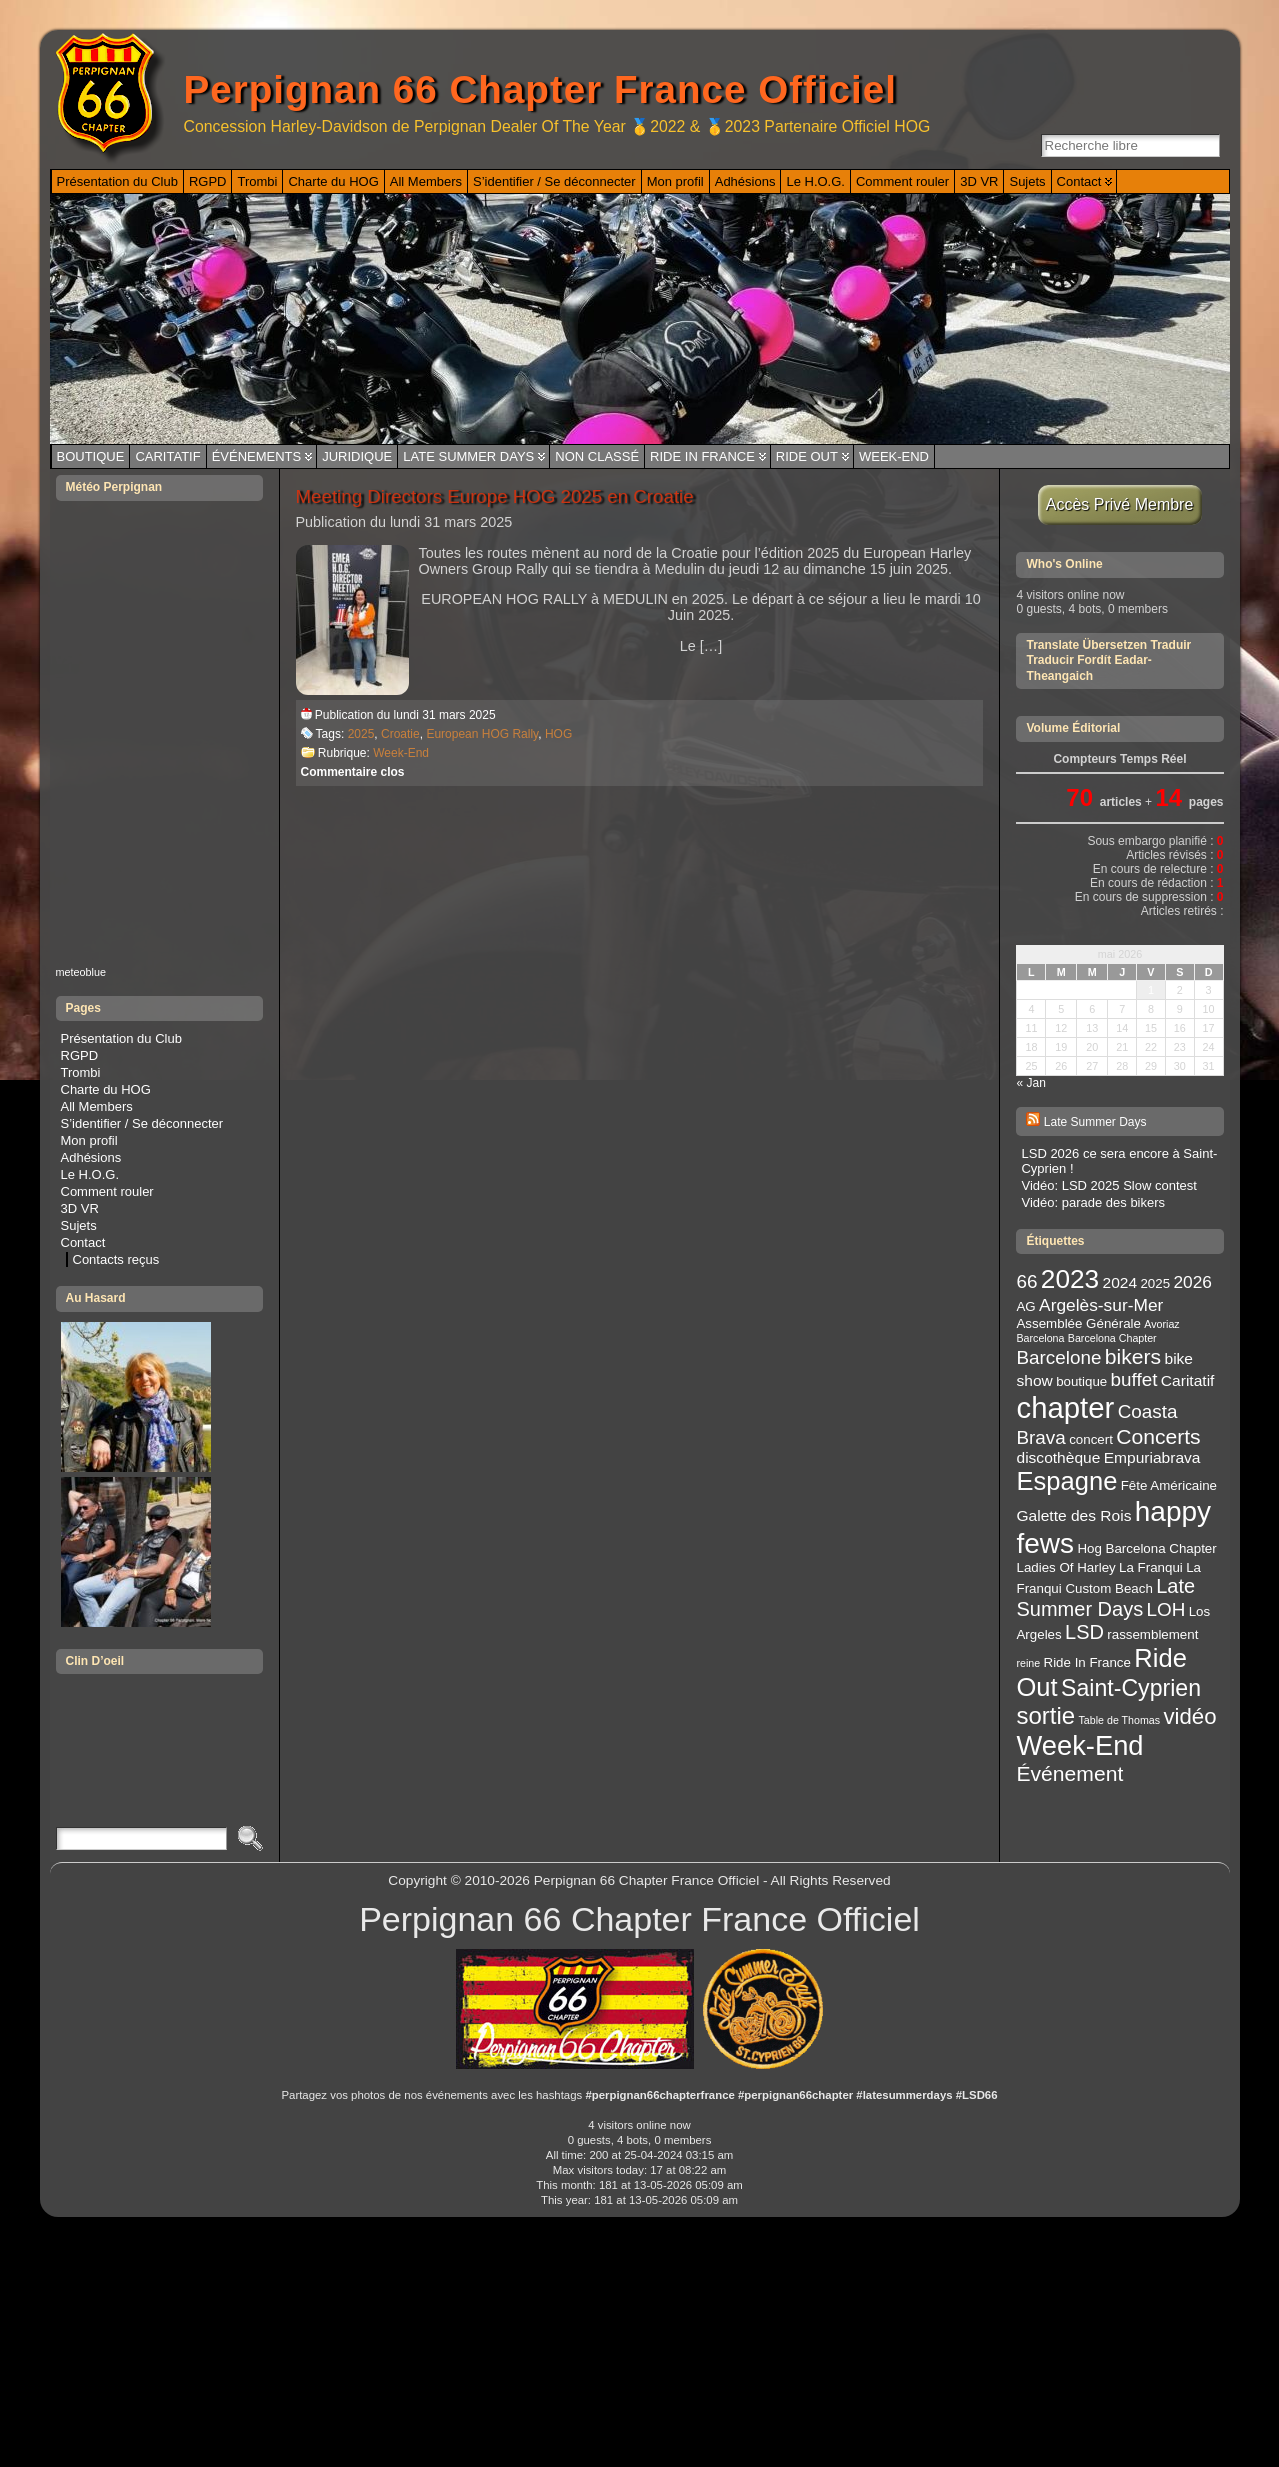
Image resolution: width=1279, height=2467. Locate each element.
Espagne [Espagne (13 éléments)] (1066, 1481)
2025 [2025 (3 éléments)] (1155, 1283)
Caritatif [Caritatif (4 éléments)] (1188, 1380)
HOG (558, 734)
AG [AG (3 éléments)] (1025, 1306)
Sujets (79, 1225)
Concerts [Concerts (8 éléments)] (1158, 1436)
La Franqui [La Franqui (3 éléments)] (1151, 1567)
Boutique (91, 456)
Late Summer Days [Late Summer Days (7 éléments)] (1105, 1597)
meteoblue (81, 972)
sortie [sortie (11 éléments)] (1045, 1715)
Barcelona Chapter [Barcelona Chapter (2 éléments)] (1112, 1338)
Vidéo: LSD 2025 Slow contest (1108, 1185)
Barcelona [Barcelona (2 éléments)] (1040, 1338)
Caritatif (167, 456)
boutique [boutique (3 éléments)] (1081, 1381)
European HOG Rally (482, 734)
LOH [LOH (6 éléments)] (1166, 1609)
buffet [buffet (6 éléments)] (1134, 1379)
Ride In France (702, 456)
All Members (97, 1106)
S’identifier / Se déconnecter (142, 1123)
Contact (83, 1242)
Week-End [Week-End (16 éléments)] (1079, 1745)
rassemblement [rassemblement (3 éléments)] (1152, 1634)
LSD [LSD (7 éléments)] (1084, 1632)
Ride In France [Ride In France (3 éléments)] (1087, 1662)
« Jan (1030, 1083)
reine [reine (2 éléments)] (1028, 1663)
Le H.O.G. (90, 1174)
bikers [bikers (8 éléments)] (1133, 1356)
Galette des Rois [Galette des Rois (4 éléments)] (1073, 1515)
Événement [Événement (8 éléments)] (1069, 1773)
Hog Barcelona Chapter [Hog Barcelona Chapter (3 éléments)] (1146, 1548)
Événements (257, 456)
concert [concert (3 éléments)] (1091, 1439)
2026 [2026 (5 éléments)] (1192, 1282)
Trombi (81, 1072)
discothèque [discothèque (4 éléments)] (1058, 1457)
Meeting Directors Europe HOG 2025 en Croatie (495, 496)
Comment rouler (107, 1191)
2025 (361, 734)
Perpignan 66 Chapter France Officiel (540, 89)
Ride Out (807, 456)
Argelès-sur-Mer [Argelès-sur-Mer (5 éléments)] (1101, 1305)
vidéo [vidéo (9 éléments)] (1189, 1716)
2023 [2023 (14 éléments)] (1070, 1279)
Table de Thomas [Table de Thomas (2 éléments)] (1120, 1720)
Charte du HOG (106, 1089)
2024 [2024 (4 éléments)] (1120, 1282)
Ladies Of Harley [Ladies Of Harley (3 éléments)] (1065, 1567)
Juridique (357, 456)
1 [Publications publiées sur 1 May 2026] (1151, 990)
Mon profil (89, 1140)
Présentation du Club (121, 1038)
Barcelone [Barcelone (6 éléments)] (1058, 1357)
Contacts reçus (116, 1259)
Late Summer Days (468, 456)
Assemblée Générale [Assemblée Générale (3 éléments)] (1078, 1323)
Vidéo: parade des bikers (1093, 1202)
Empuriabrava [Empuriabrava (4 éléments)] (1152, 1457)
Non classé (597, 456)
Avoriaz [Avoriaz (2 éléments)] (1161, 1324)
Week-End (894, 456)
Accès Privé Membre (1120, 504)
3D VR (80, 1208)
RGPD (80, 1055)
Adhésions (91, 1157)
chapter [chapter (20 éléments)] (1065, 1407)
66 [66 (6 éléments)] (1026, 1281)
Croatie (400, 734)
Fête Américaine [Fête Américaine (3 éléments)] (1169, 1485)
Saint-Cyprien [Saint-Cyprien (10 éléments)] (1131, 1688)
